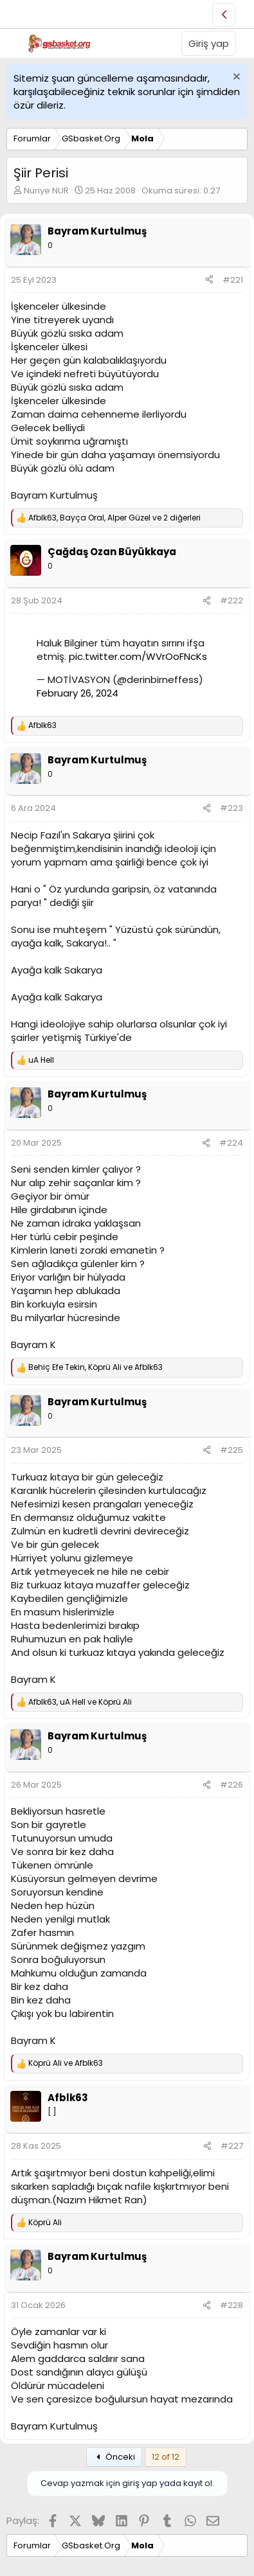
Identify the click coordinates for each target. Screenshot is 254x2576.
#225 (231, 1450)
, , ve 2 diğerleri (114, 518)
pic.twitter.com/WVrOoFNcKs (138, 656)
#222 (231, 600)
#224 (231, 1143)
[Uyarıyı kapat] (235, 78)
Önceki (114, 2457)
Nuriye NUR (46, 190)
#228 (231, 2305)
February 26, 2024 (77, 693)
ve (65, 2063)
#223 (231, 808)
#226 (231, 1785)
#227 (232, 2146)
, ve (95, 1367)
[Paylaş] (209, 280)
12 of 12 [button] (165, 2457)
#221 (232, 280)
